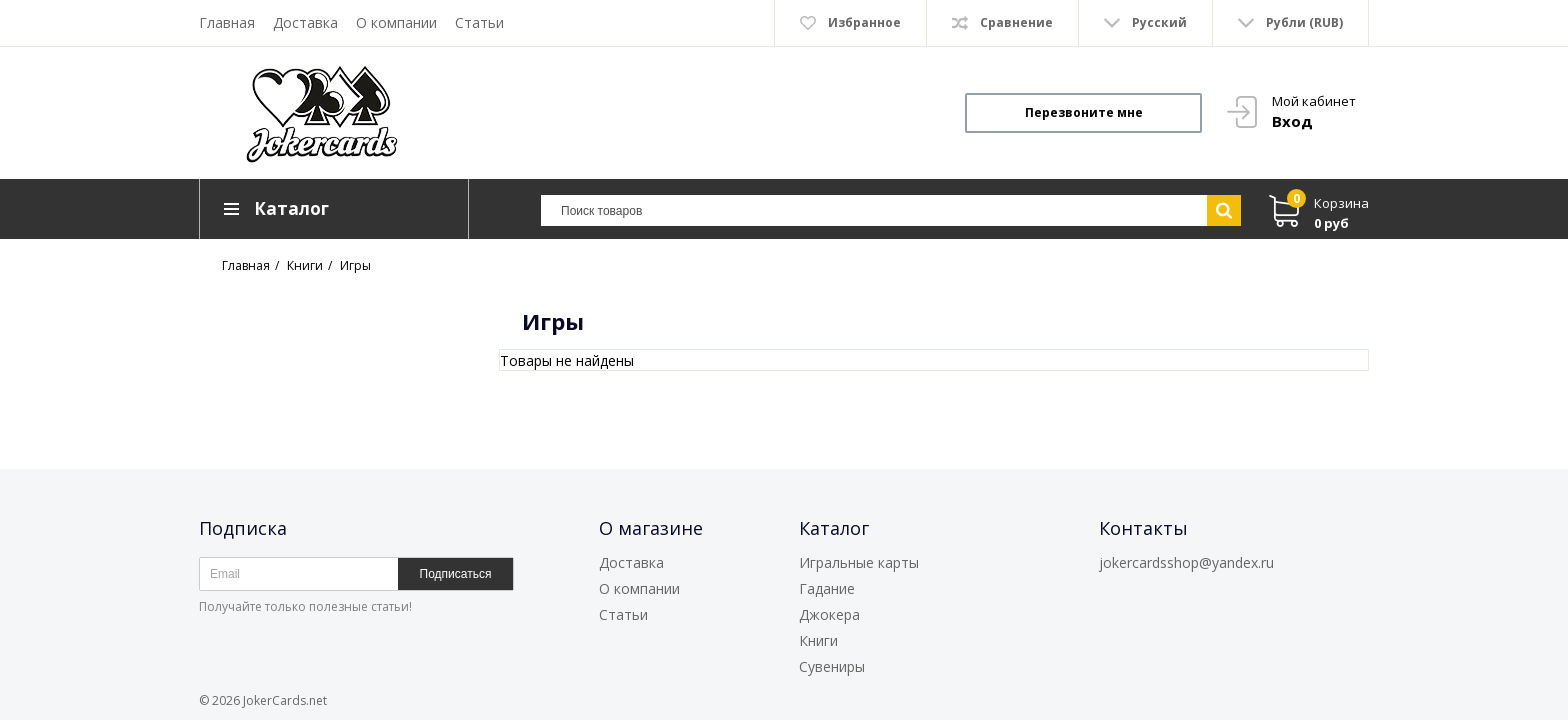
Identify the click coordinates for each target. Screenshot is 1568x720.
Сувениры (832, 666)
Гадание (827, 588)
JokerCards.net (285, 700)
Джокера (829, 614)
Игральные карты (859, 562)
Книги (818, 640)
